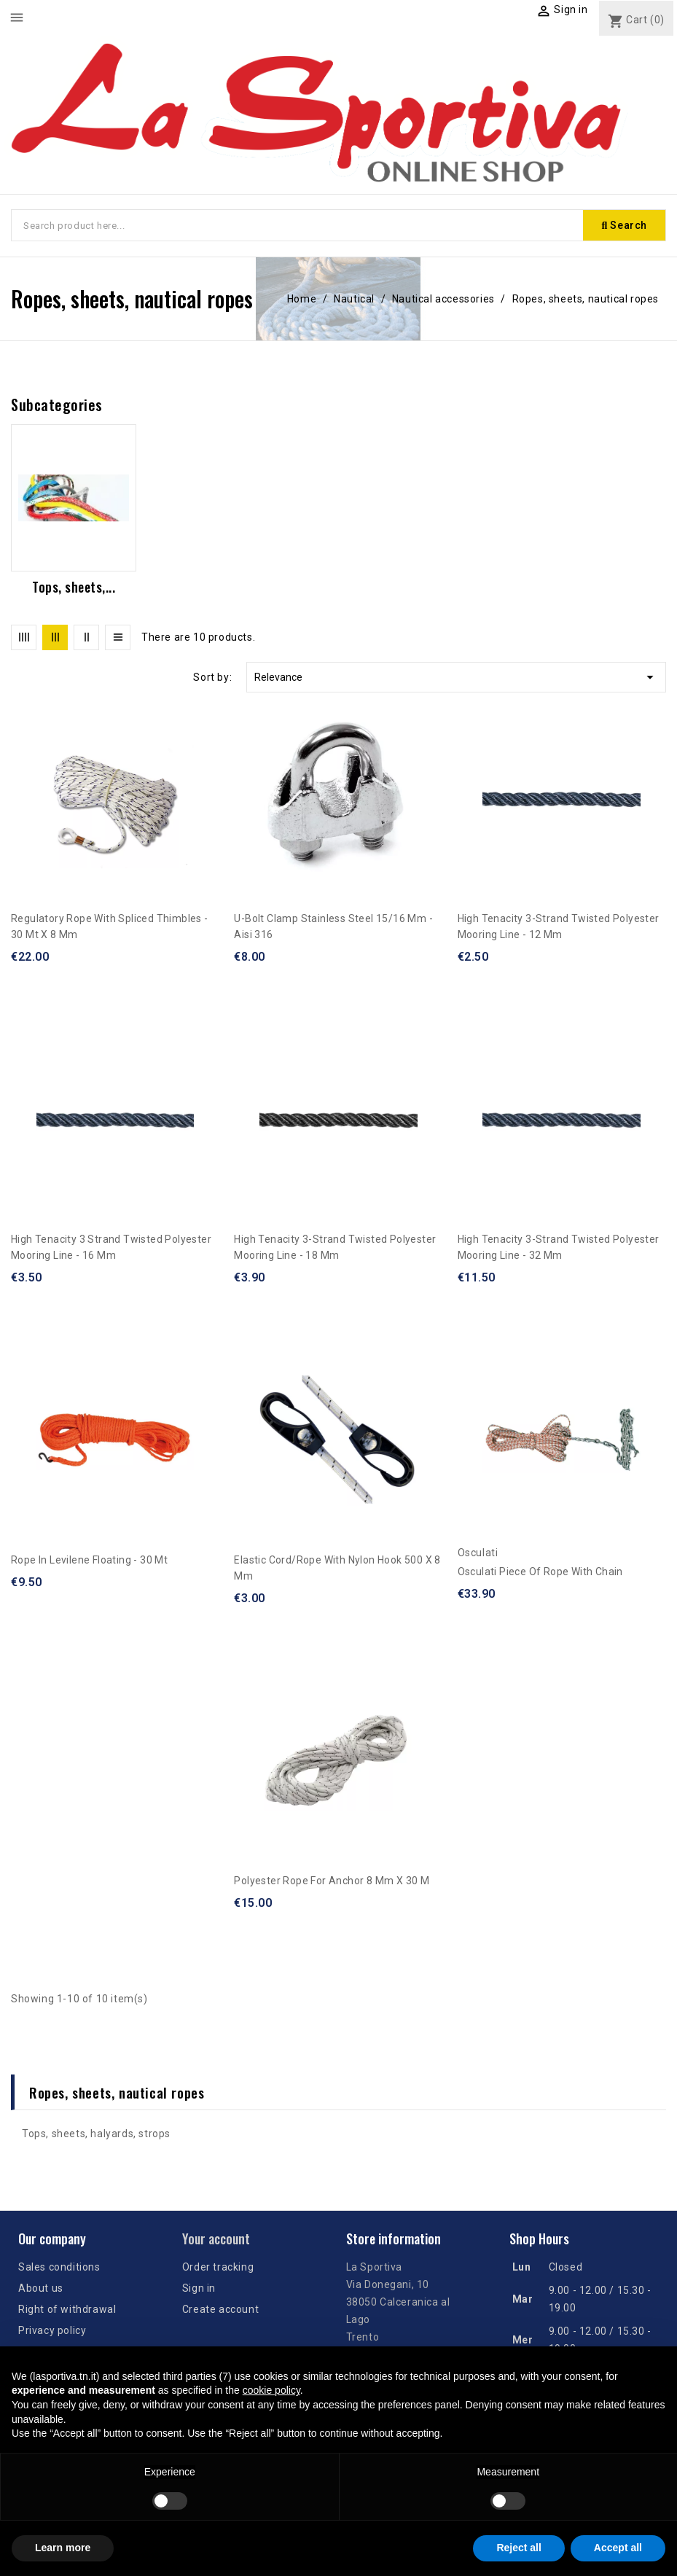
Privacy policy (52, 2330)
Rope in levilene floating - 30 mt (89, 1560)
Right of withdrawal (67, 2309)
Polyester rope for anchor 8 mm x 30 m (331, 1880)
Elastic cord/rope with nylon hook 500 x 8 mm (337, 1568)
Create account (220, 2309)
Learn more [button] (62, 2547)
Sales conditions (59, 2267)
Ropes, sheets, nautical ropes (116, 2092)
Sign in (199, 2288)
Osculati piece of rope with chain (540, 1571)
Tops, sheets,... (73, 586)
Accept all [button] (618, 2547)
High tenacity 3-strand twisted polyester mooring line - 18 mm (335, 1247)
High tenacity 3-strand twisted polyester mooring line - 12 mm (559, 926)
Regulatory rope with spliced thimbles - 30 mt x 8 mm (109, 926)
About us (40, 2288)
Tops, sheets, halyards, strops (96, 2133)
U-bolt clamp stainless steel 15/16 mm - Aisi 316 (333, 926)
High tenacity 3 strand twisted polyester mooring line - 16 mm (111, 1247)
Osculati (478, 1552)
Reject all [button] (518, 2547)
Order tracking (218, 2267)
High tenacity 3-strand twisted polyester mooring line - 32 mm (559, 1247)
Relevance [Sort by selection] (456, 677)
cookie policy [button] (271, 2390)
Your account (216, 2238)
